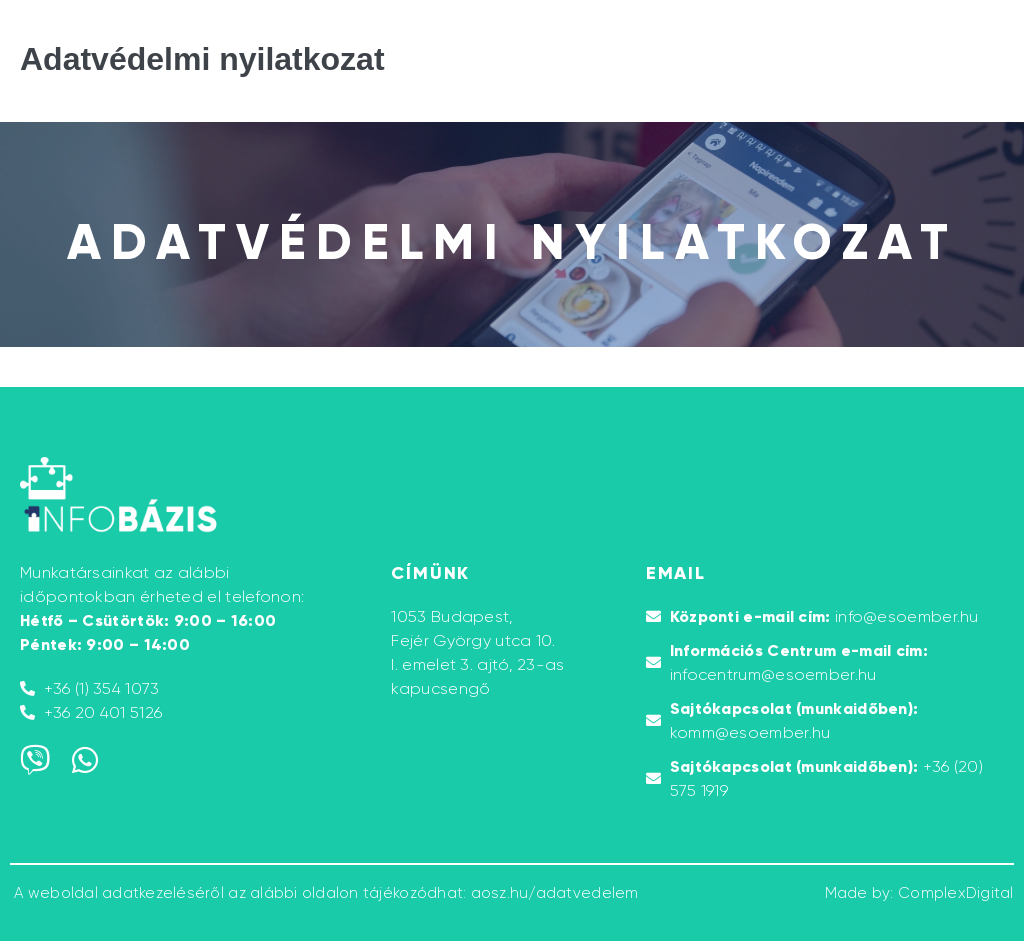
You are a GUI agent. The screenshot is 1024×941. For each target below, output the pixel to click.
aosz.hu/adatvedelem (555, 893)
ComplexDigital (956, 893)
